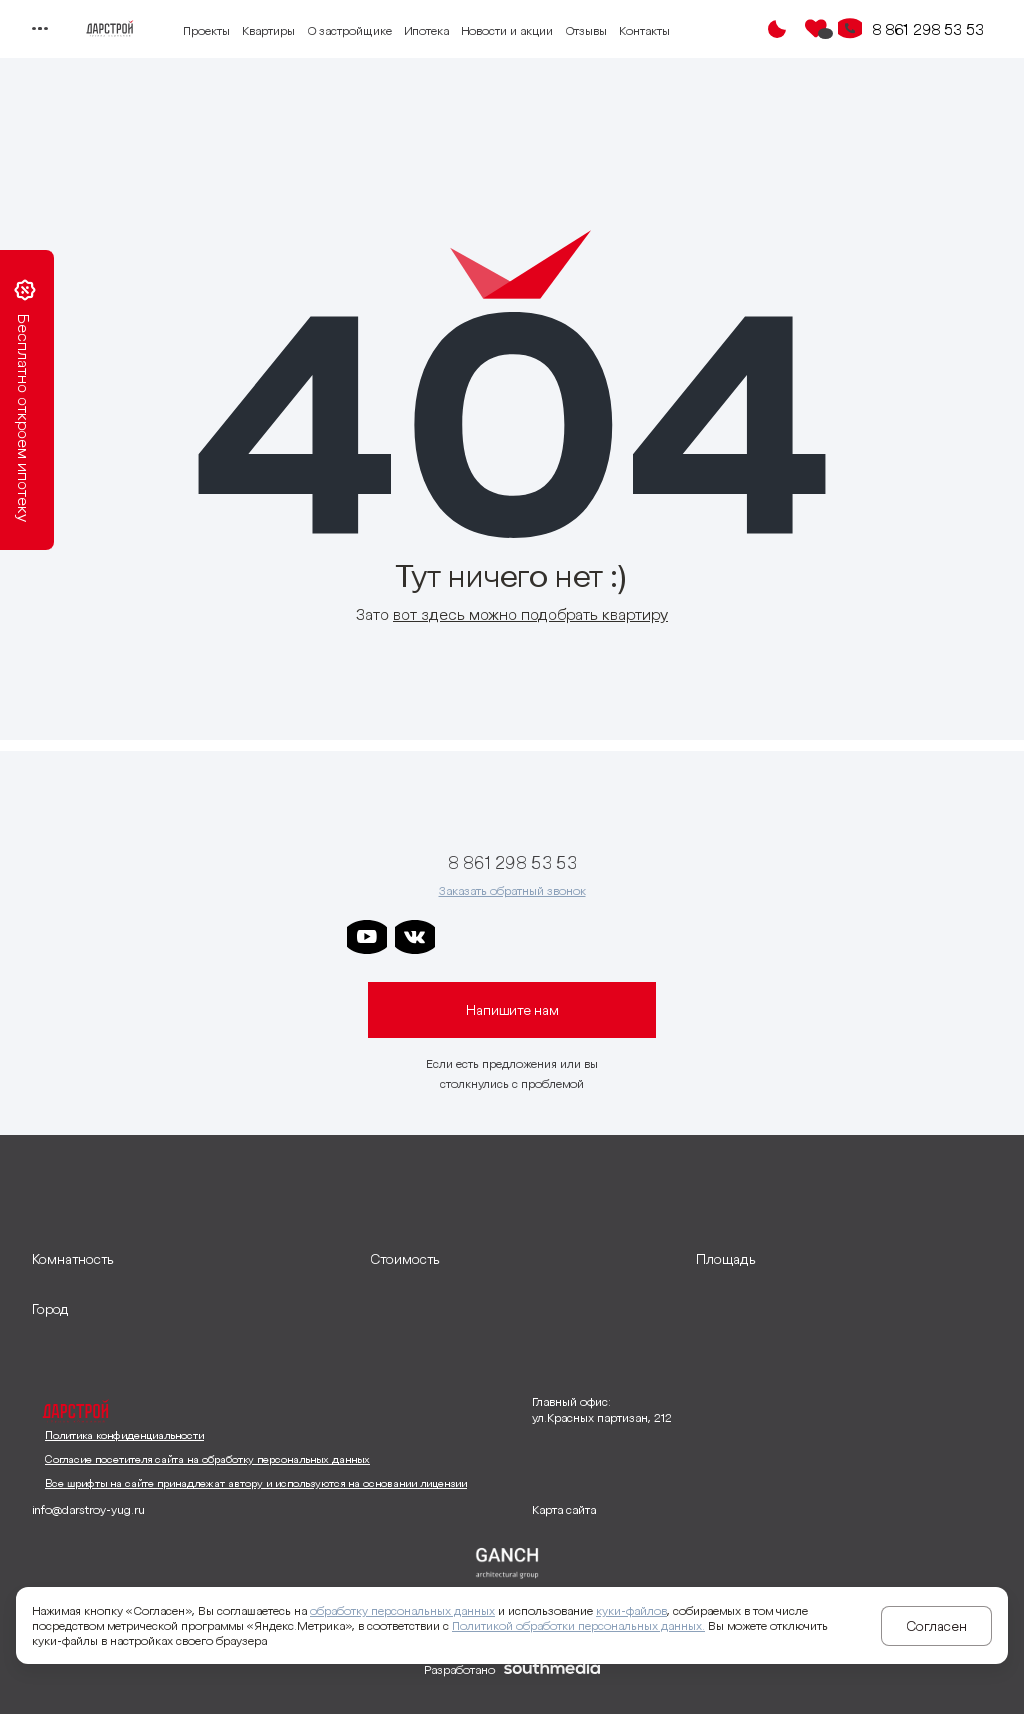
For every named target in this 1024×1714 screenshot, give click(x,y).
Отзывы (586, 30)
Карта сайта (564, 1509)
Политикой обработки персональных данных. (578, 1625)
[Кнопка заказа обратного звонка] (850, 29)
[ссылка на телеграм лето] (655, 937)
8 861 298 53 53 (928, 29)
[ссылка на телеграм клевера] (559, 937)
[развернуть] (191, 1259)
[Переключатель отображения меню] (40, 29)
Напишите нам (512, 1010)
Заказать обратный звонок (512, 890)
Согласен (936, 1626)
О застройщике (349, 30)
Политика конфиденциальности (124, 1435)
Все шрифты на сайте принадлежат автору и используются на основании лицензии (256, 1483)
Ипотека (426, 30)
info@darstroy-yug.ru (88, 1509)
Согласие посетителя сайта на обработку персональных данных (207, 1459)
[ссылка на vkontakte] (415, 937)
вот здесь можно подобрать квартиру (530, 614)
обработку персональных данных (402, 1610)
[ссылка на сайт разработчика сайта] (552, 1670)
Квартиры (268, 30)
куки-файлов (631, 1610)
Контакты (644, 30)
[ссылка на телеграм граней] (607, 937)
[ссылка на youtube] (367, 937)
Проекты (206, 30)
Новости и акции (507, 30)
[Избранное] (816, 29)
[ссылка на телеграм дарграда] (511, 937)
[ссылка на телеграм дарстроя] (463, 937)
